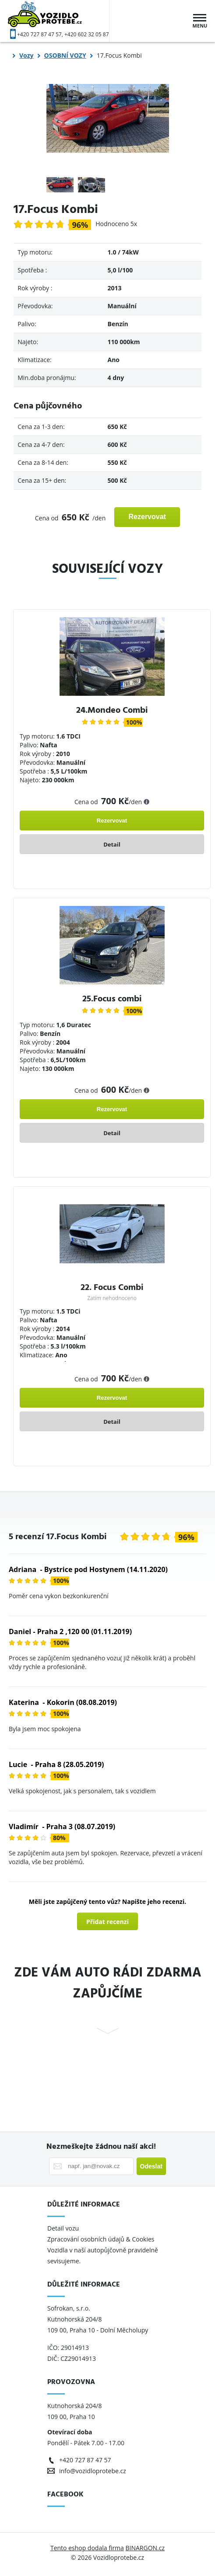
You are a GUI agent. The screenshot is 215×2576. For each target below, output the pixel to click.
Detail (111, 844)
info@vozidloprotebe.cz (92, 2471)
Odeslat (151, 2166)
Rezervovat (147, 516)
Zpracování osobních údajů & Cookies (101, 2239)
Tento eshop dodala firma (87, 2548)
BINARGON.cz (145, 2548)
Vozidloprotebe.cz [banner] (58, 21)
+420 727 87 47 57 (39, 34)
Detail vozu (63, 2228)
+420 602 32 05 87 (86, 34)
